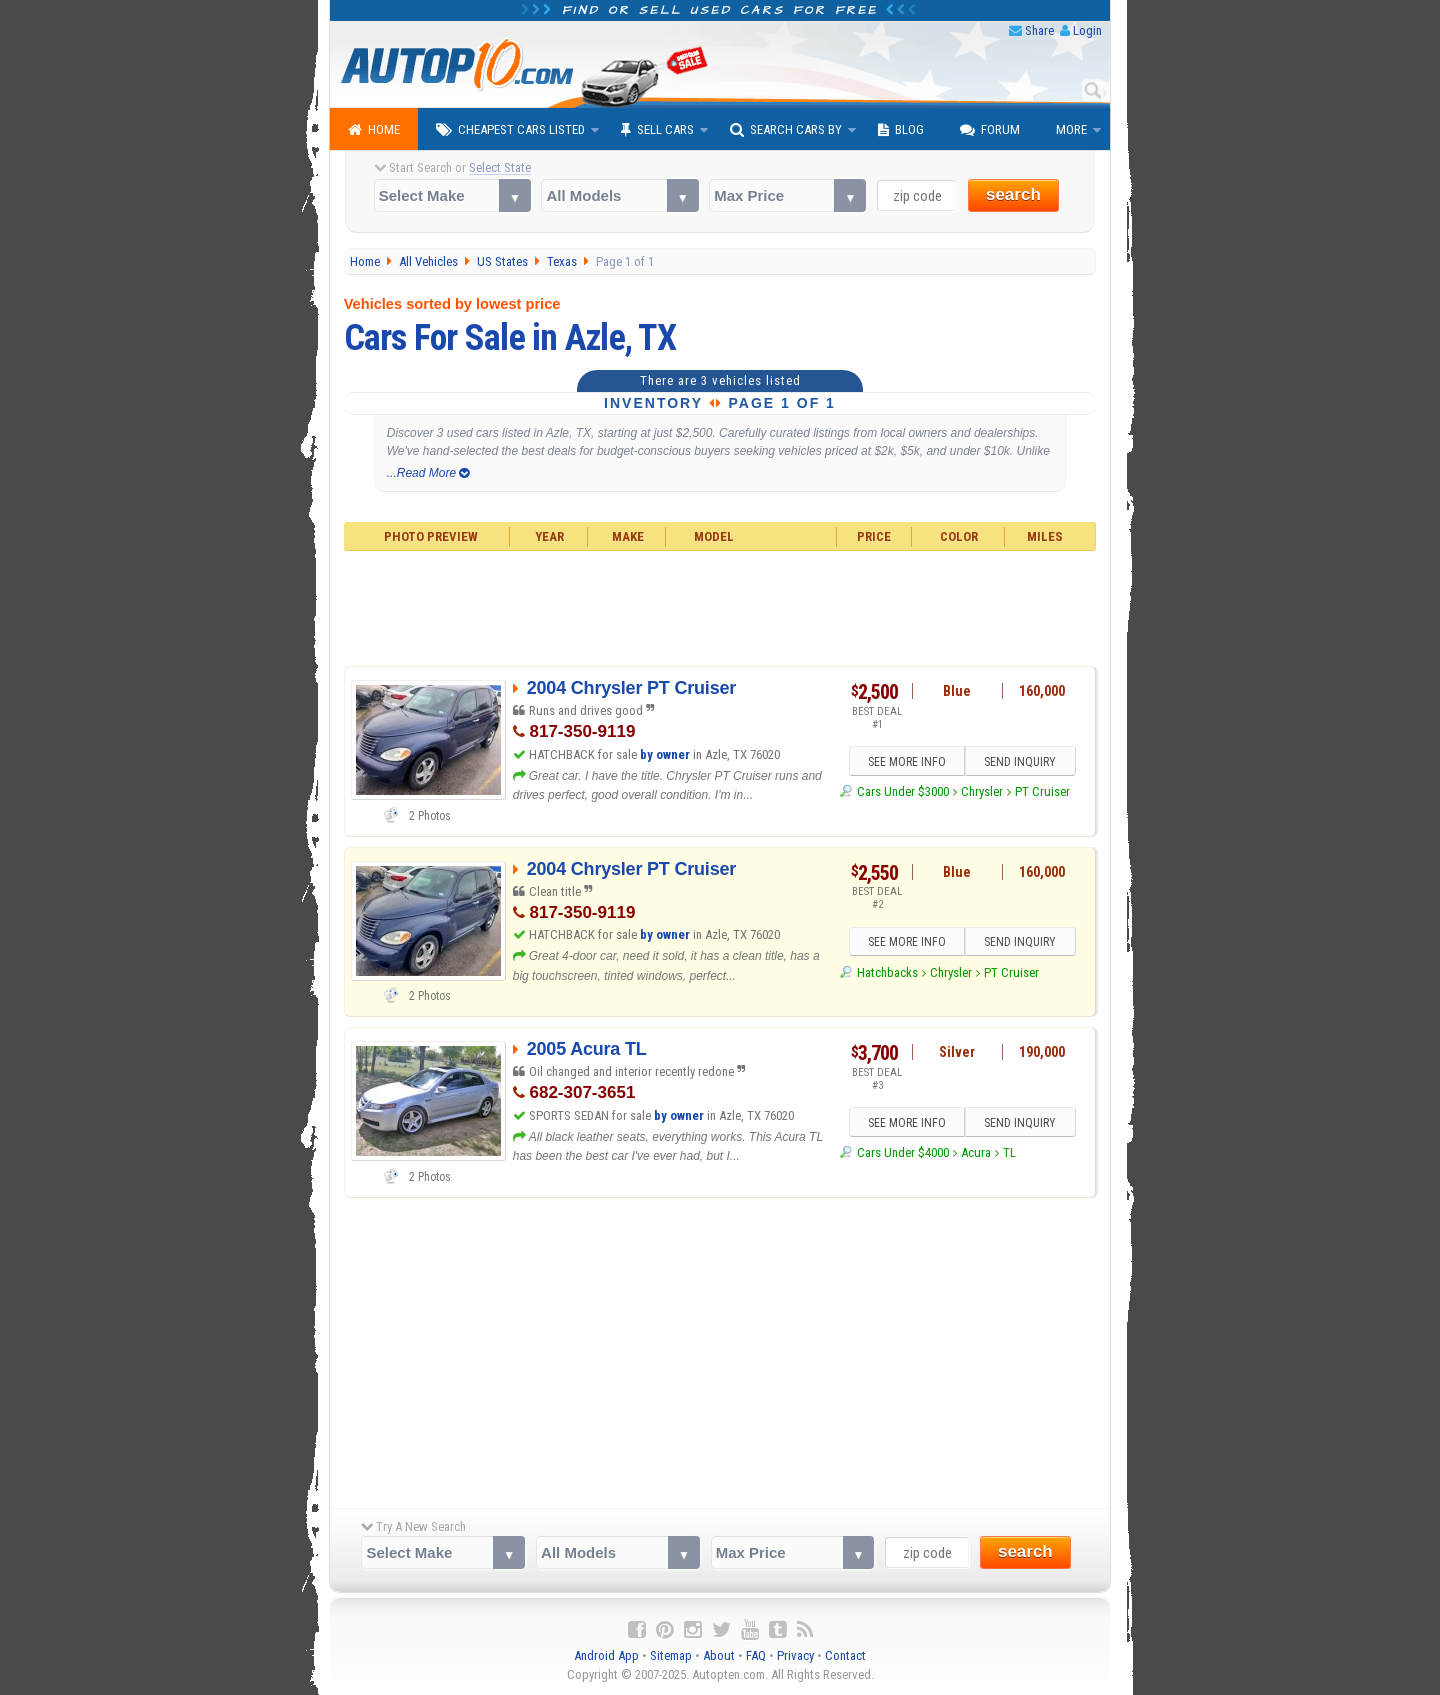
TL (1009, 1152)
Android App (606, 1655)
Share (1039, 30)
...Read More (428, 473)
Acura (976, 1152)
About (719, 1655)
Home (374, 130)
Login (1087, 30)
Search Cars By (786, 130)
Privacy (795, 1655)
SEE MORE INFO (907, 762)
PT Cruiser (1042, 791)
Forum (990, 130)
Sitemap (671, 1655)
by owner (665, 754)
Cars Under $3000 (903, 791)
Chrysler (982, 791)
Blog (901, 130)
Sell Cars (657, 130)
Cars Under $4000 (903, 1152)
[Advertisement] (720, 606)
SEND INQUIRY (1020, 762)
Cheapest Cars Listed (510, 130)
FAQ (756, 1655)
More (1071, 129)
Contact (845, 1655)
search (1013, 194)
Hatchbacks (887, 972)
